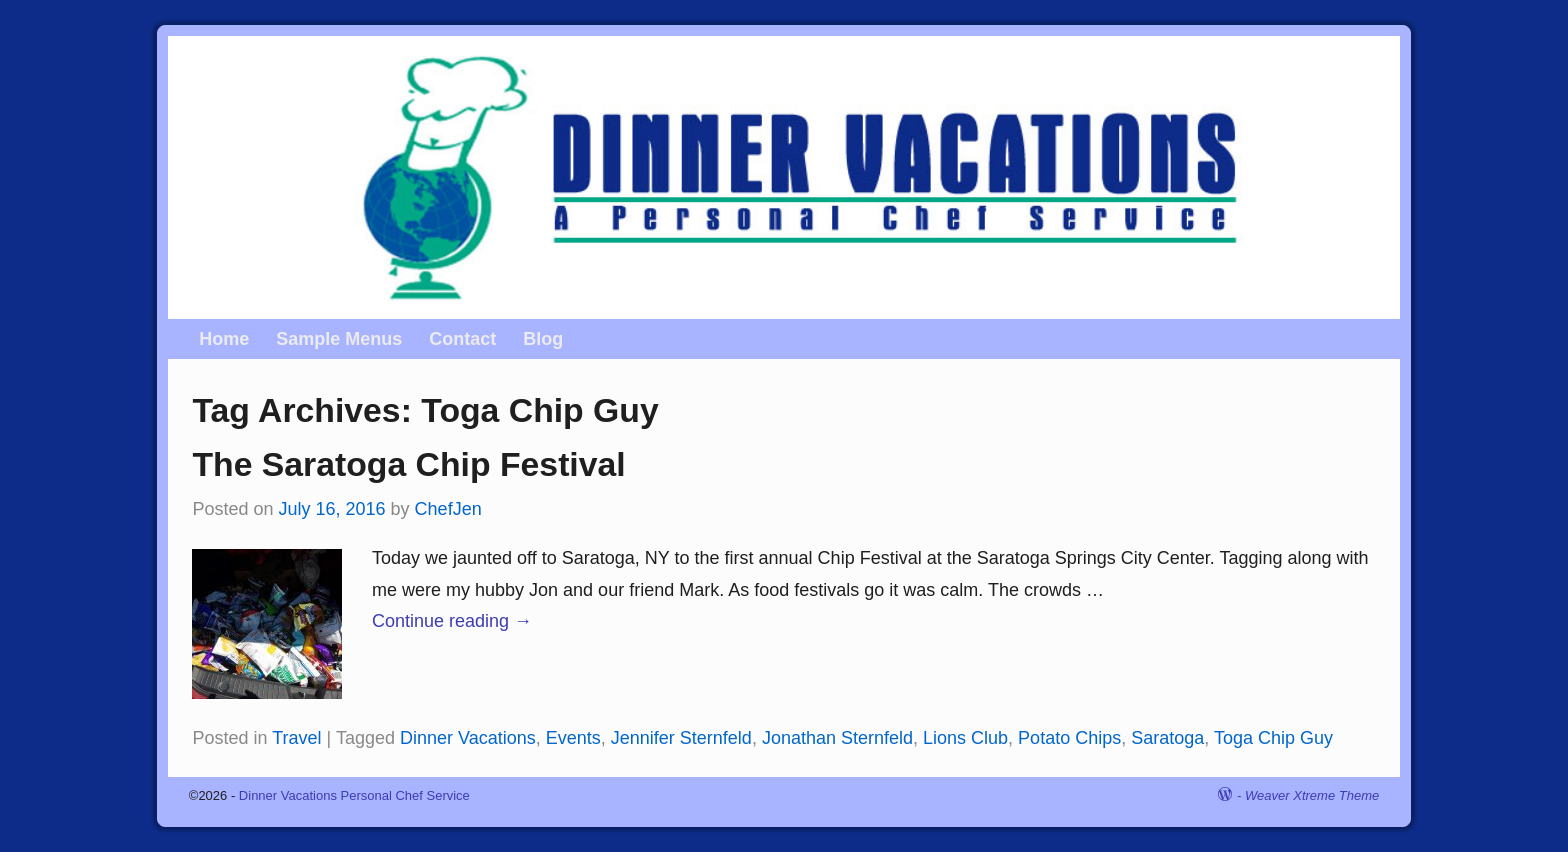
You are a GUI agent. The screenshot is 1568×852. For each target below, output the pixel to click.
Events (573, 738)
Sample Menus (339, 339)
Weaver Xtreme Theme (1312, 795)
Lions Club (965, 738)
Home (224, 339)
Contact (462, 339)
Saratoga (1167, 738)
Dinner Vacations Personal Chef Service (354, 795)
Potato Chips (1069, 738)
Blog (543, 339)
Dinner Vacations (468, 738)
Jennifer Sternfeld (681, 738)
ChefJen (448, 509)
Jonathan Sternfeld (837, 738)
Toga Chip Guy (1273, 738)
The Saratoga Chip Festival (408, 464)
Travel (296, 738)
